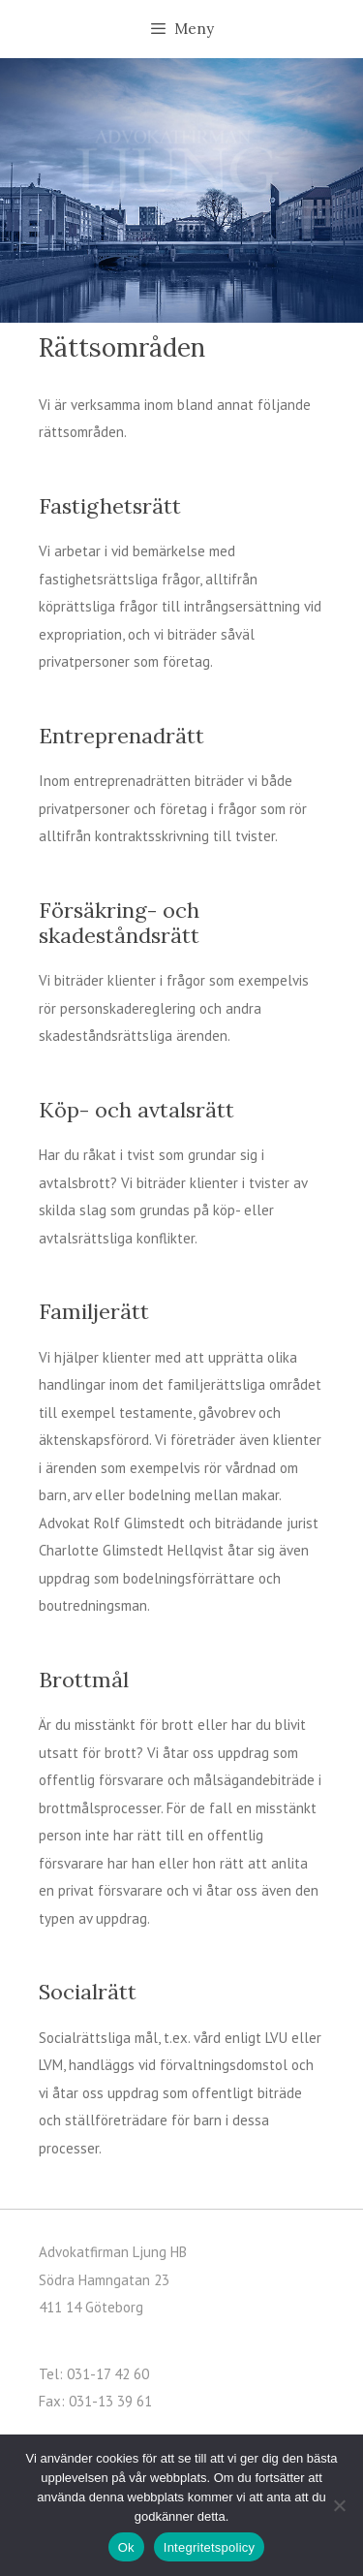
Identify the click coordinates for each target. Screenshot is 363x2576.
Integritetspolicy (210, 2547)
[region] (181, 190)
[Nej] (338, 2505)
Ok (126, 2547)
